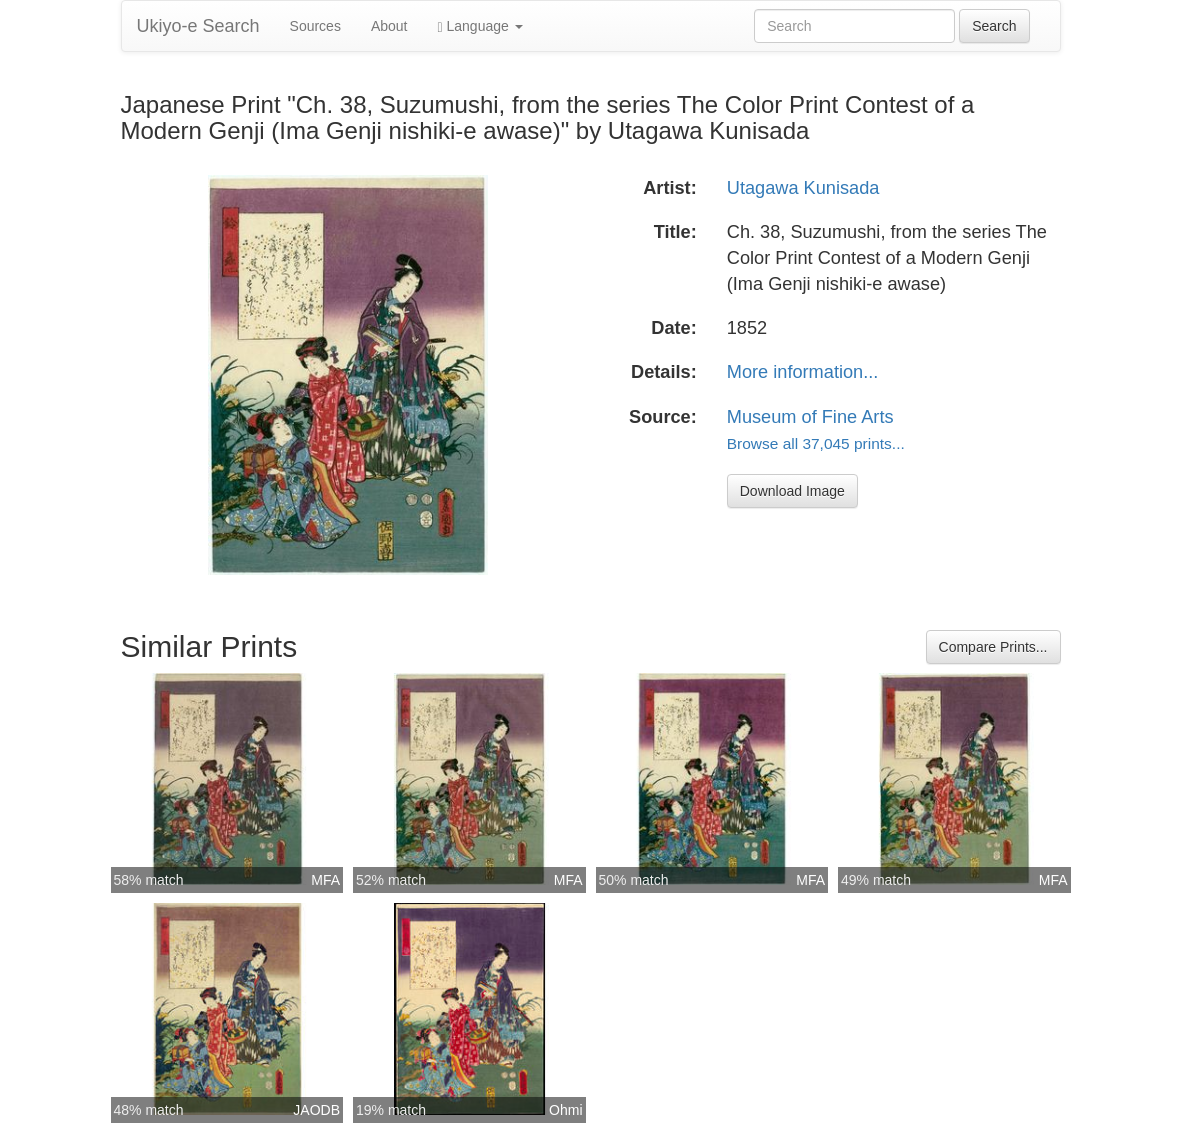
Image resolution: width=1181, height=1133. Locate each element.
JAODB (316, 1110)
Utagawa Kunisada (803, 188)
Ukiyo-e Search (198, 26)
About (389, 26)
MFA (325, 880)
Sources (315, 26)
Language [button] (480, 26)
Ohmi (565, 1110)
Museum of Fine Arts (810, 417)
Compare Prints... (993, 647)
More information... (803, 372)
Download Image (792, 491)
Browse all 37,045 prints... (816, 443)
